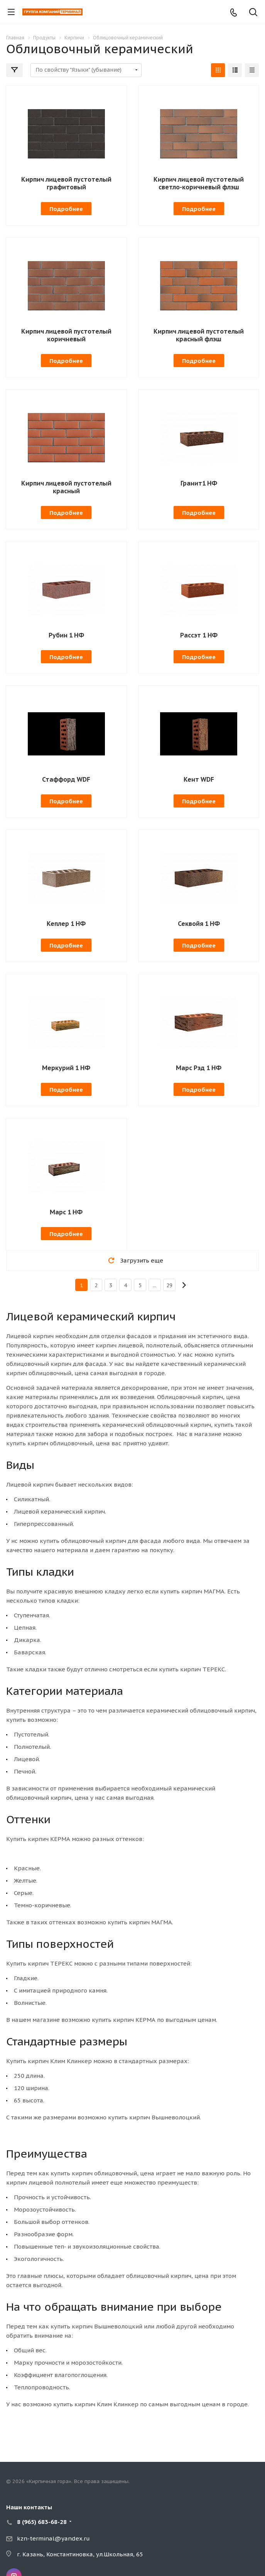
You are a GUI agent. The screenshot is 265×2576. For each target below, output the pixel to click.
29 (169, 1285)
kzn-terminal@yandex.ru (53, 2538)
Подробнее (66, 208)
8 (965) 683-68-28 (42, 2521)
